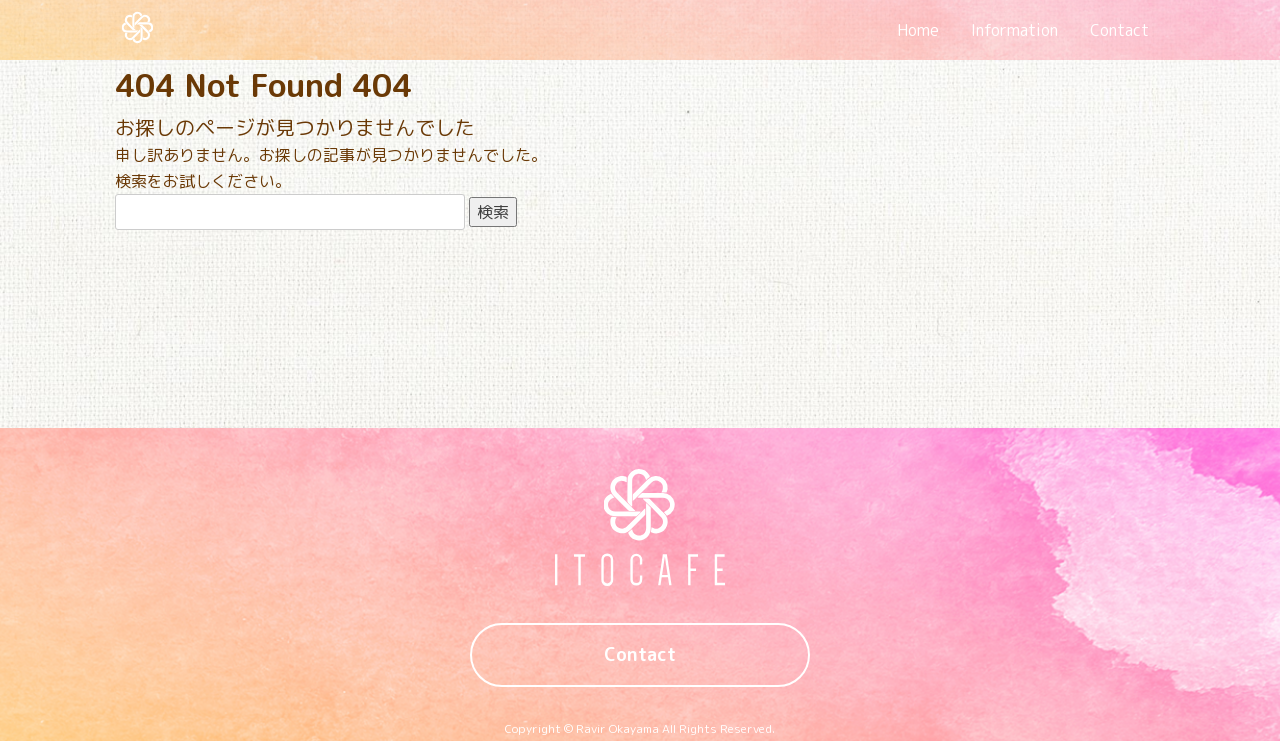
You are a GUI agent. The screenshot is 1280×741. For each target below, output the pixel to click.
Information (1014, 30)
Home (918, 30)
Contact (1119, 30)
